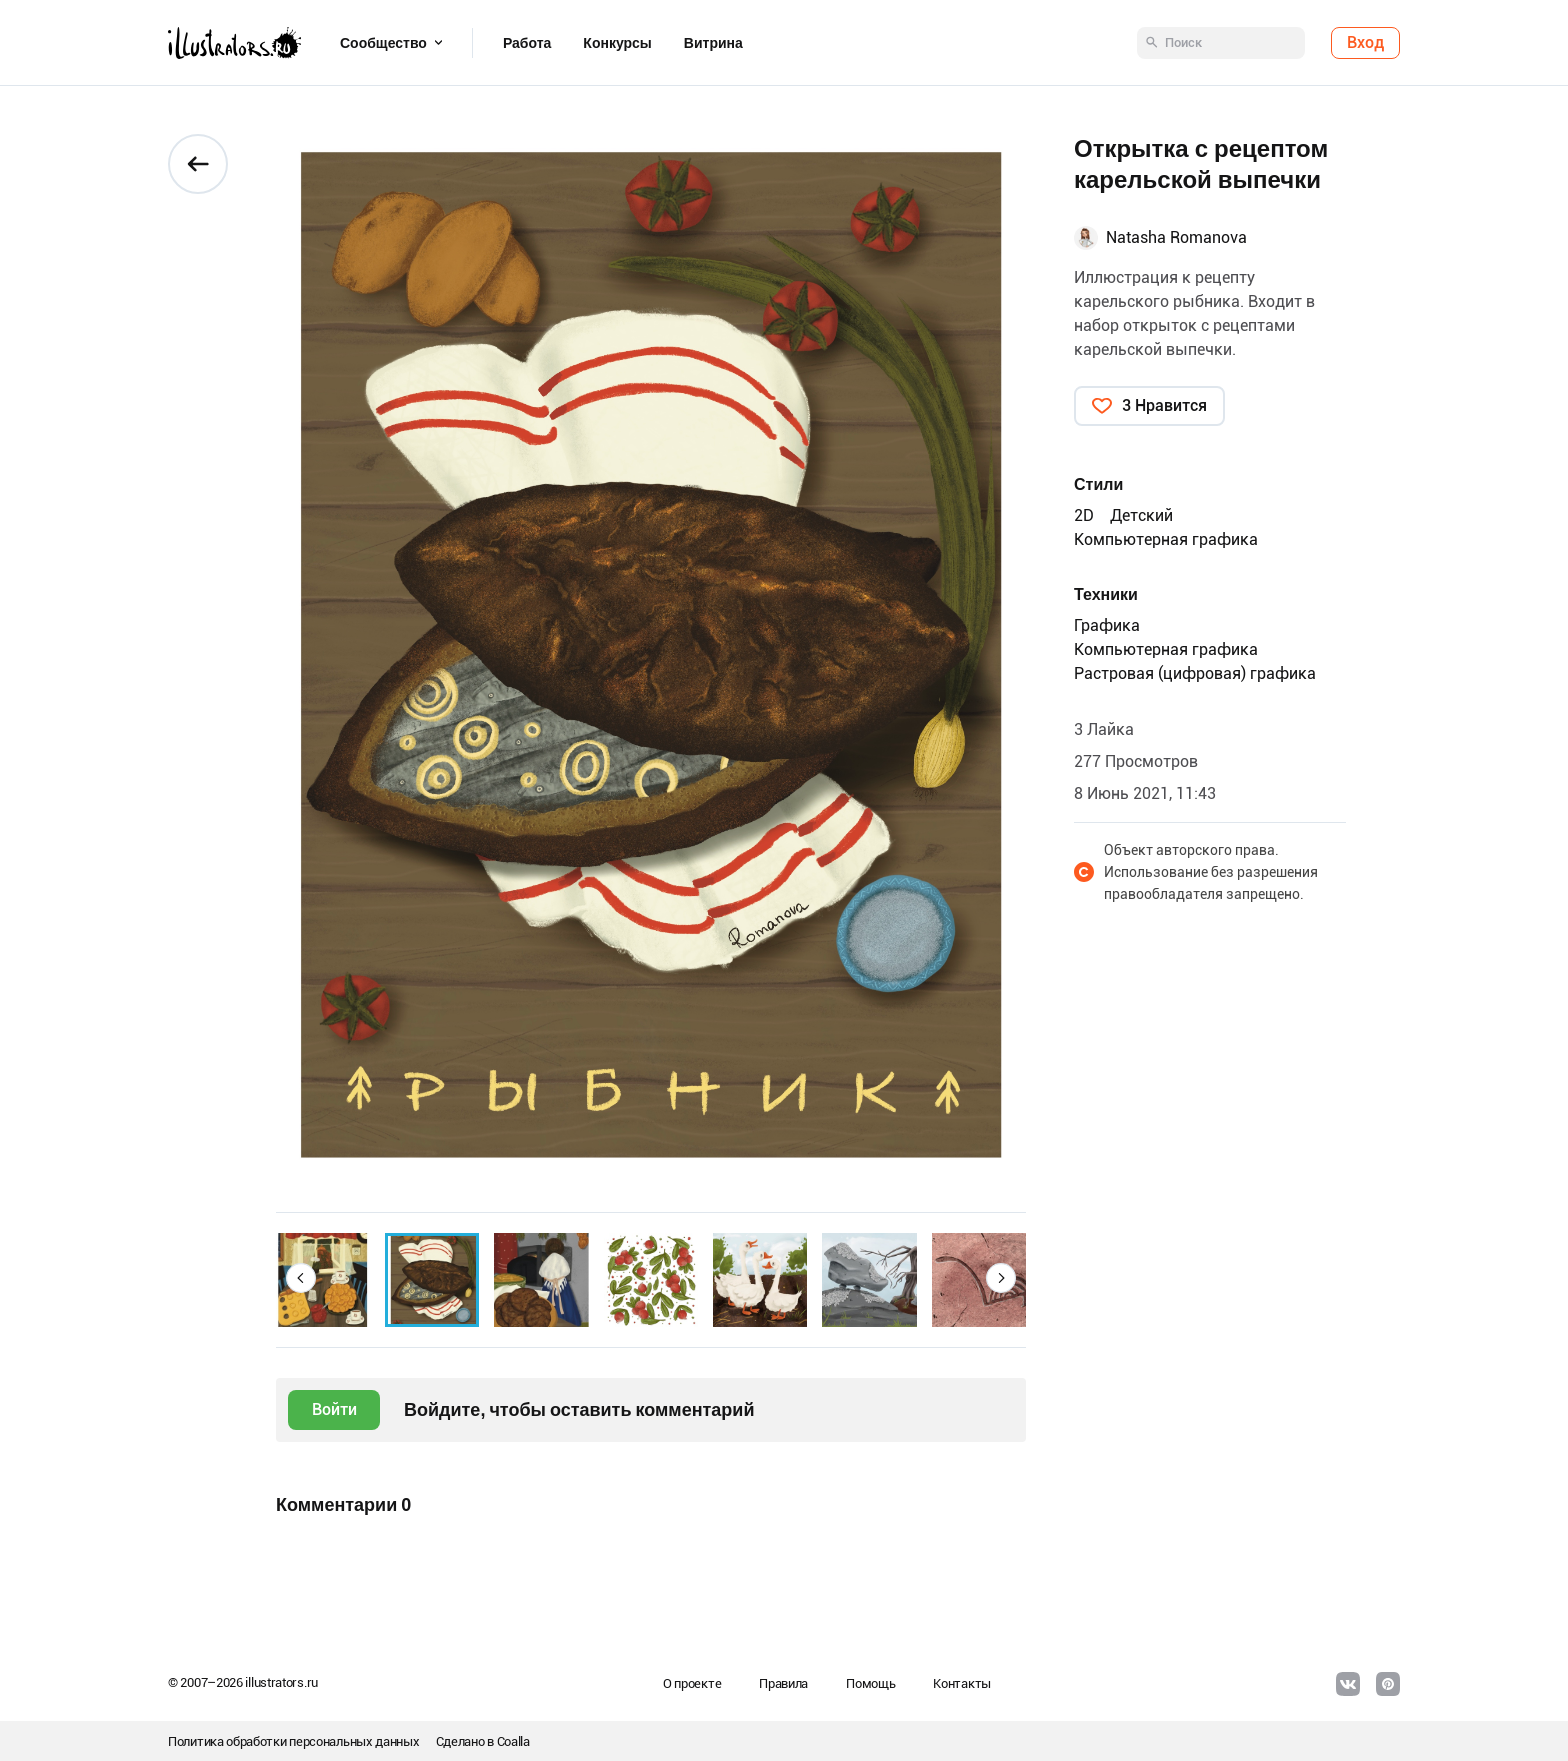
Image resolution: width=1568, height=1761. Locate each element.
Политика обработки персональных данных (294, 1741)
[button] (301, 1278)
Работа (527, 43)
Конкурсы (617, 43)
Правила (783, 1683)
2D (1084, 515)
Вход (1365, 42)
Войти (334, 1409)
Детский (1141, 515)
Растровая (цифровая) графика (1195, 673)
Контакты (962, 1683)
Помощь (870, 1683)
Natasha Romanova (1176, 237)
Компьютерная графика (1166, 539)
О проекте (692, 1683)
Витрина (713, 43)
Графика (1107, 625)
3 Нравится (1164, 405)
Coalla (513, 1741)
